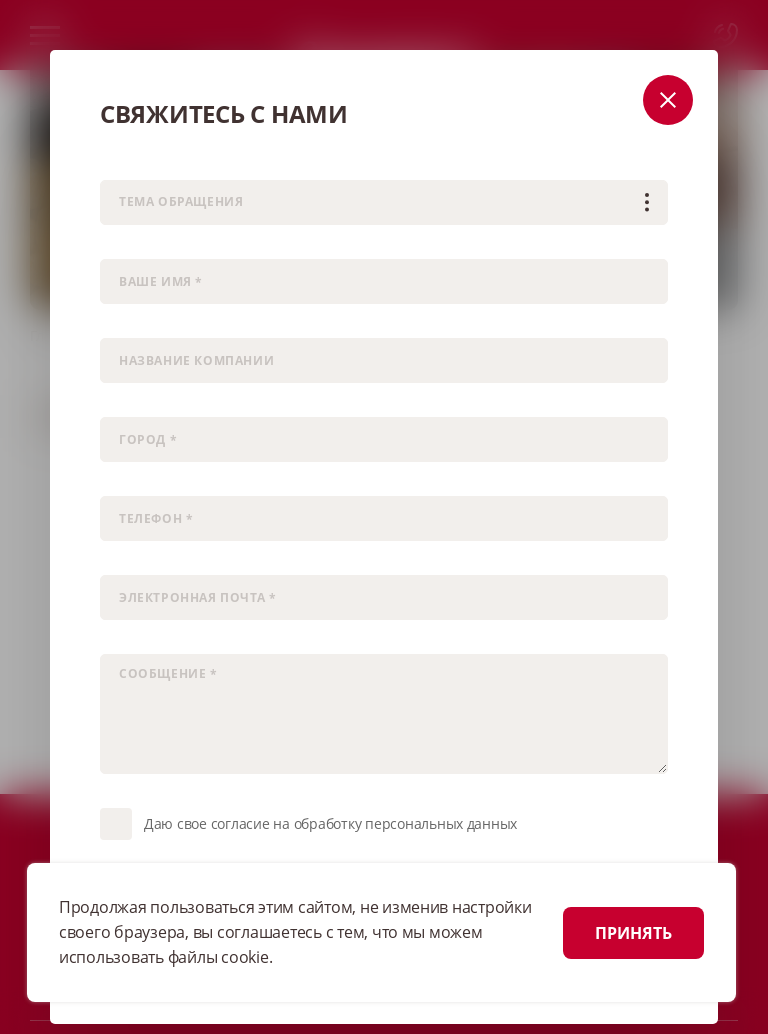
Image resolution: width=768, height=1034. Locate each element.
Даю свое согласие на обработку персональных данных (330, 823)
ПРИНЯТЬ (633, 933)
